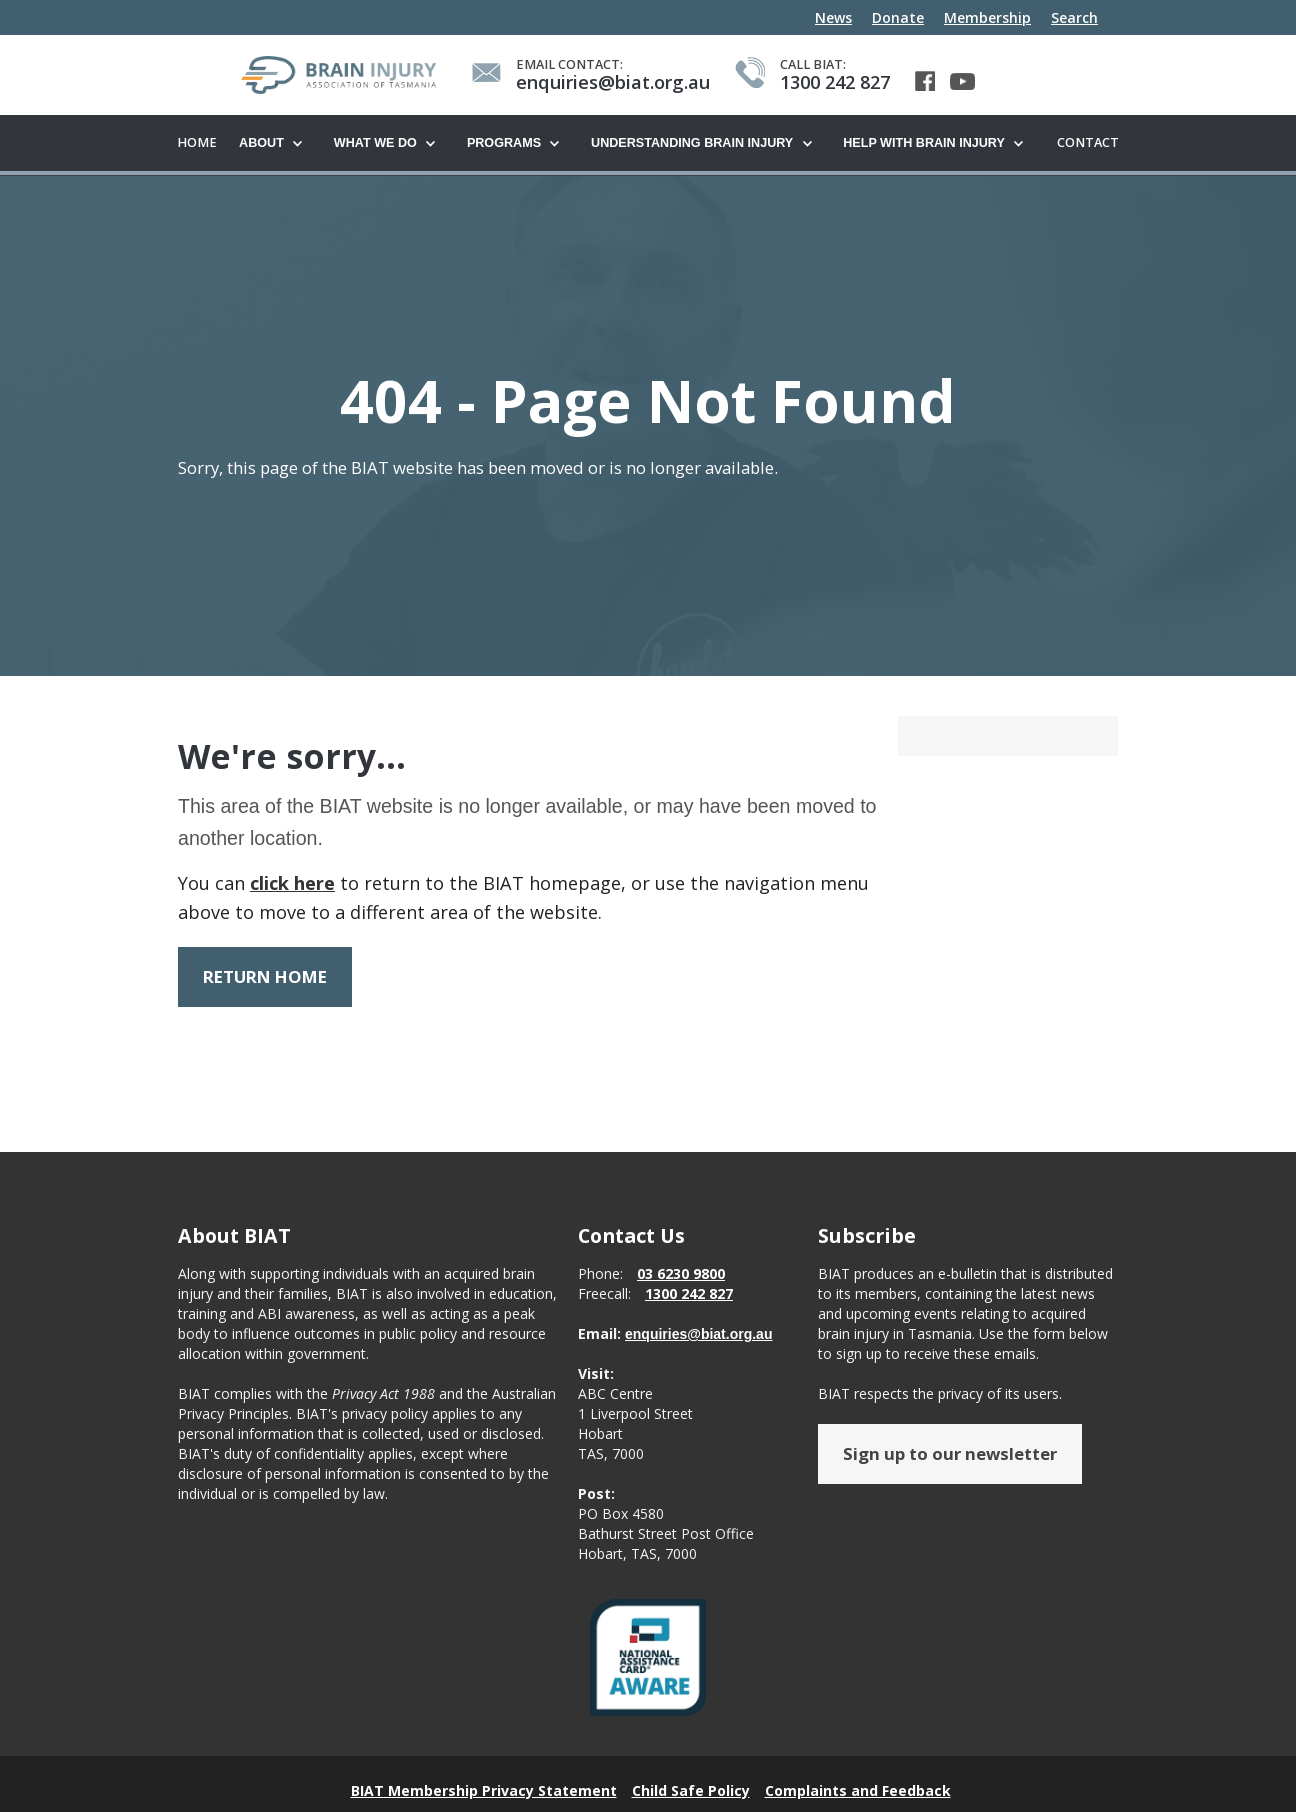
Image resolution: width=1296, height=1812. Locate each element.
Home (197, 142)
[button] (276, 144)
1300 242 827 (689, 1306)
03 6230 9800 (681, 1286)
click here (292, 884)
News (833, 17)
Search (1074, 17)
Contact (1088, 142)
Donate (898, 17)
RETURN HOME (265, 977)
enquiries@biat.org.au (698, 1347)
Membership (987, 17)
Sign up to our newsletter (950, 1466)
